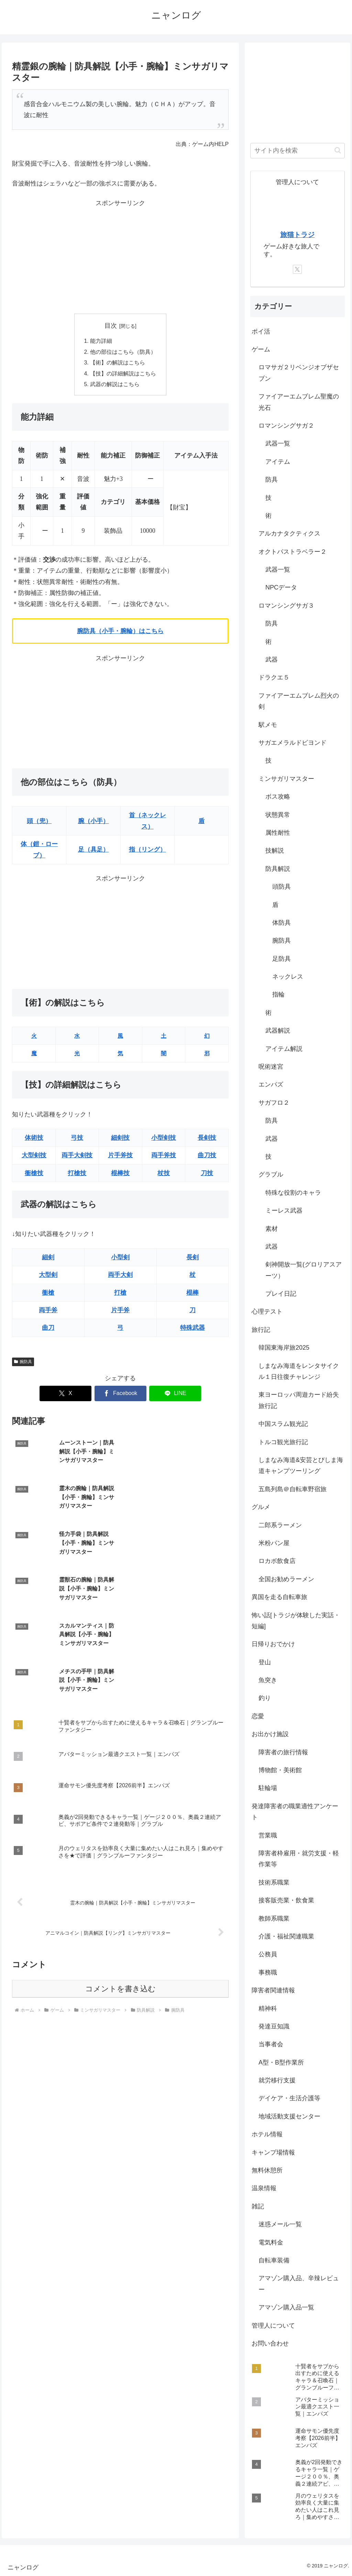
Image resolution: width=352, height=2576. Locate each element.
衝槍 (48, 1294)
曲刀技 (207, 1156)
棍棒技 (120, 1174)
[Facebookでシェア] (120, 1395)
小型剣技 (163, 1139)
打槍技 (77, 1174)
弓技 (77, 1139)
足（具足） (93, 850)
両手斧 (48, 1311)
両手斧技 (163, 1156)
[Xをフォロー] (297, 269)
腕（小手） (93, 822)
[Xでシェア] (65, 1395)
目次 (110, 325)
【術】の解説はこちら (117, 363)
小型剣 (120, 1258)
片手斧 (120, 1311)
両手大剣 (120, 1276)
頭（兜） (39, 822)
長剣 (192, 1258)
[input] (297, 150)
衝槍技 (34, 1174)
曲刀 (48, 1329)
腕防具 (23, 1363)
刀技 (207, 1174)
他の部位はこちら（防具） (123, 352)
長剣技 (207, 1139)
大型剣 (48, 1276)
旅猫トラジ (297, 234)
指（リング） (147, 850)
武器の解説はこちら (115, 386)
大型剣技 (34, 1156)
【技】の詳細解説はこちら (123, 374)
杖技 (163, 1174)
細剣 (48, 1258)
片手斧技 (120, 1156)
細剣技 (120, 1139)
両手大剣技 (77, 1156)
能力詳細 (101, 341)
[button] (338, 150)
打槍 (120, 1294)
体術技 (34, 1139)
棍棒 (192, 1294)
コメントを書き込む (120, 1853)
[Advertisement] (120, 257)
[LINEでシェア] (175, 1395)
